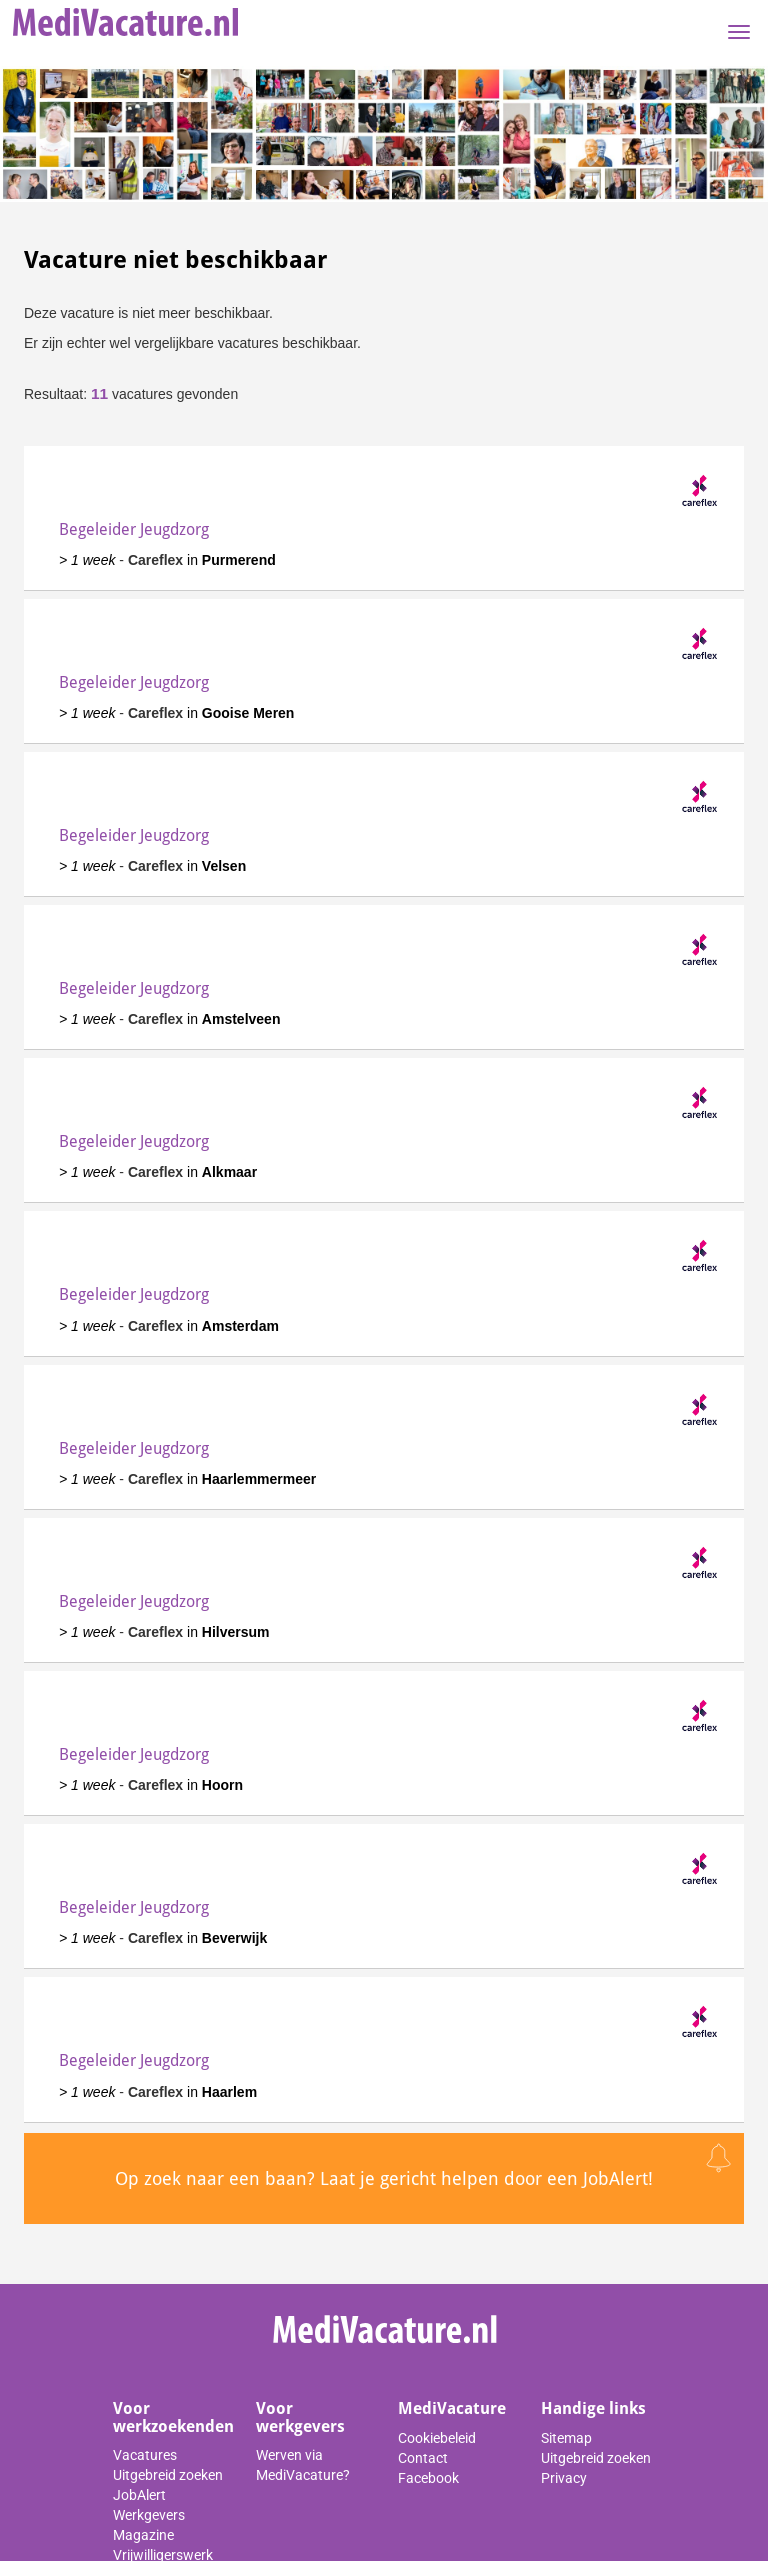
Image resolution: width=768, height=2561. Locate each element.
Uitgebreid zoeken (168, 2475)
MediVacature (452, 2408)
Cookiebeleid (437, 2438)
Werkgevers (149, 2515)
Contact (423, 2458)
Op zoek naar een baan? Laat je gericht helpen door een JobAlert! (384, 2178)
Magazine (143, 2535)
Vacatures (145, 2455)
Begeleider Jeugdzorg (134, 529)
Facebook (428, 2478)
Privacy (564, 2478)
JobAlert (139, 2495)
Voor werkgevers (300, 2417)
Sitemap (566, 2438)
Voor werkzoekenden (173, 2417)
